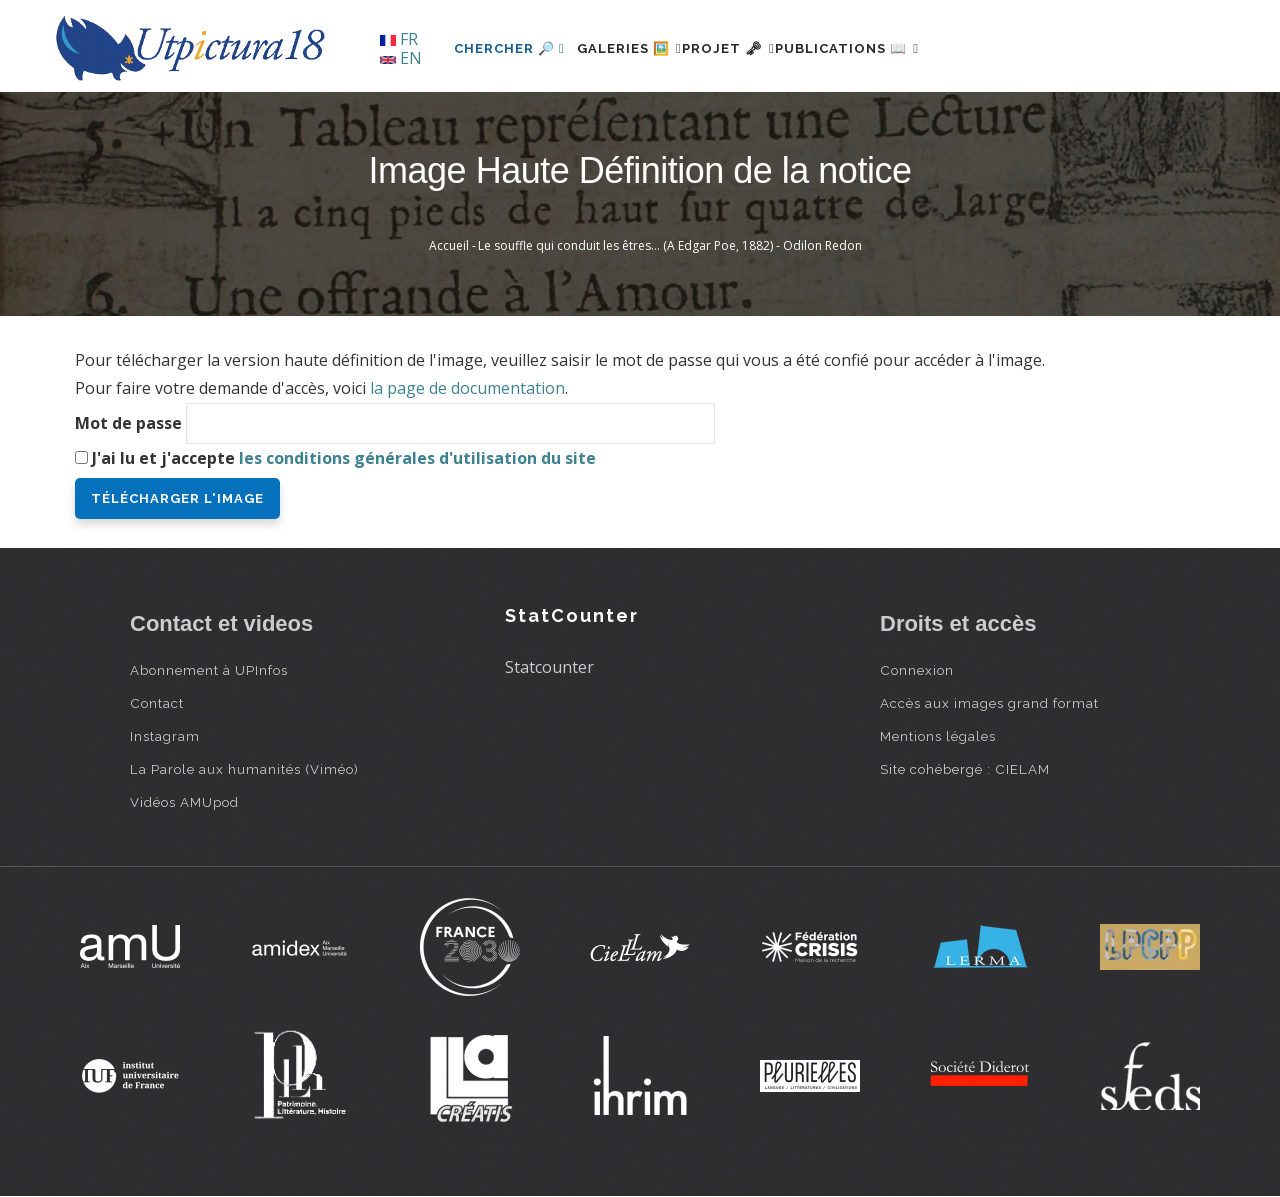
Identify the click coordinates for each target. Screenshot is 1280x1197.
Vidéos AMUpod (184, 802)
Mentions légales (938, 736)
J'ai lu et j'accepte (344, 458)
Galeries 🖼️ (641, 48)
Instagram (165, 736)
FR (399, 39)
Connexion (917, 670)
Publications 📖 (906, 48)
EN (401, 58)
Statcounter (549, 667)
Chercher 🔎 (509, 48)
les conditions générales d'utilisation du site (417, 458)
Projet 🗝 (764, 48)
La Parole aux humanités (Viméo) (244, 769)
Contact (157, 703)
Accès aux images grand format (989, 703)
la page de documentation (467, 388)
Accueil (449, 245)
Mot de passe (128, 423)
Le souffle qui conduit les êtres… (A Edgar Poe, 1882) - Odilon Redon (670, 245)
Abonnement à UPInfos (209, 670)
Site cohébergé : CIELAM (965, 769)
